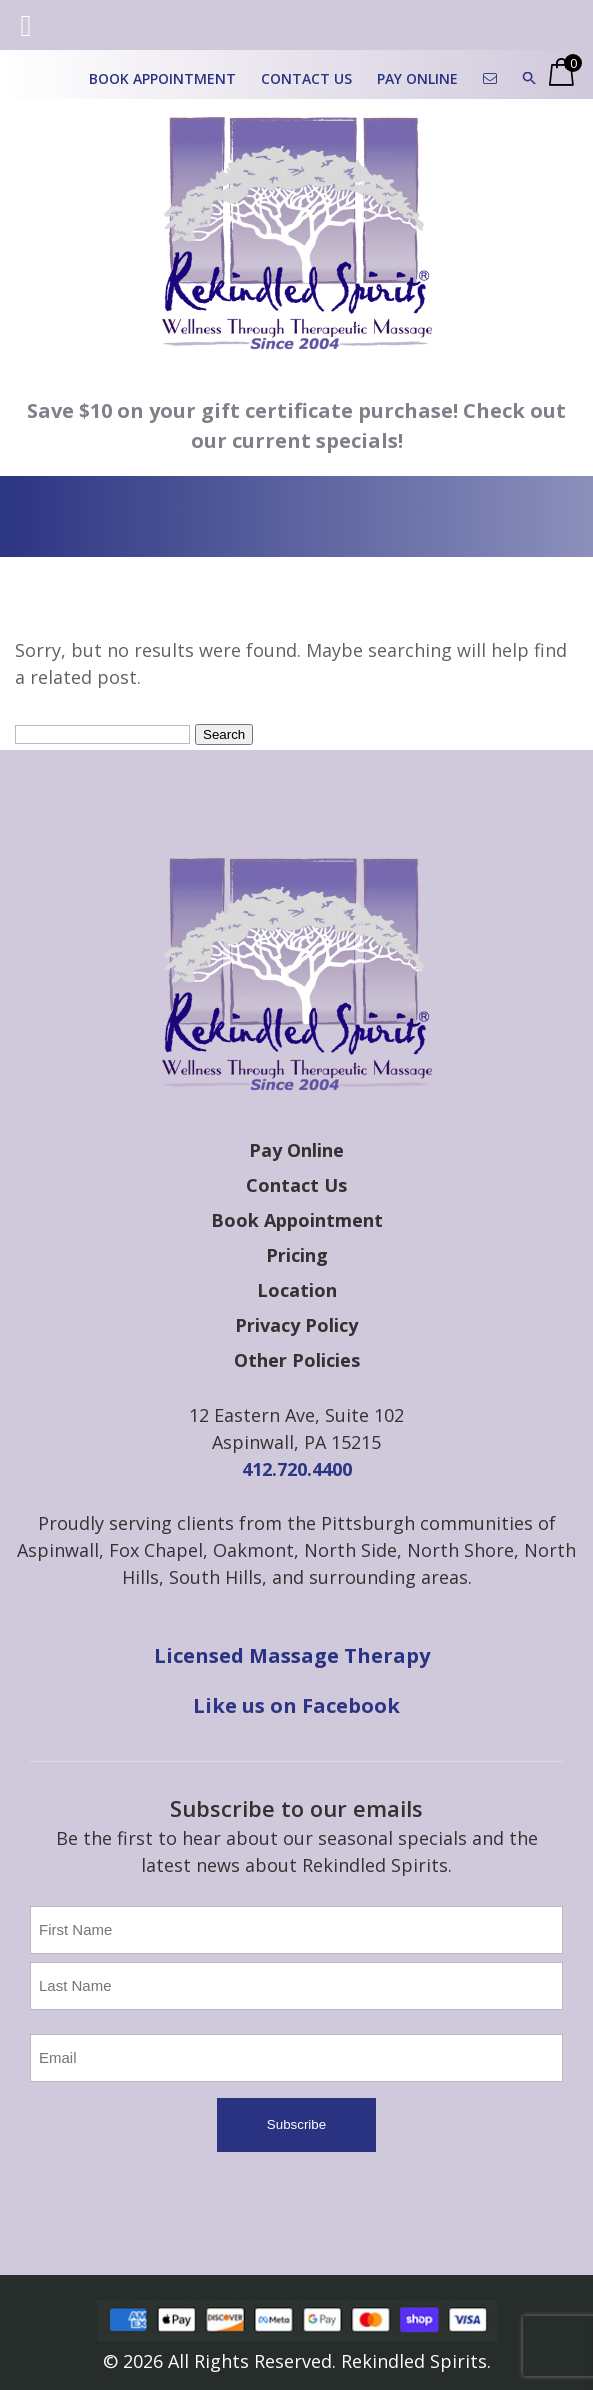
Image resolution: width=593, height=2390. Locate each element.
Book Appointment (162, 78)
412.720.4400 (297, 1469)
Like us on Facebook (296, 1705)
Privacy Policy (296, 1325)
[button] (529, 78)
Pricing (297, 1255)
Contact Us (306, 78)
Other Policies (297, 1360)
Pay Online (417, 78)
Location (297, 1290)
